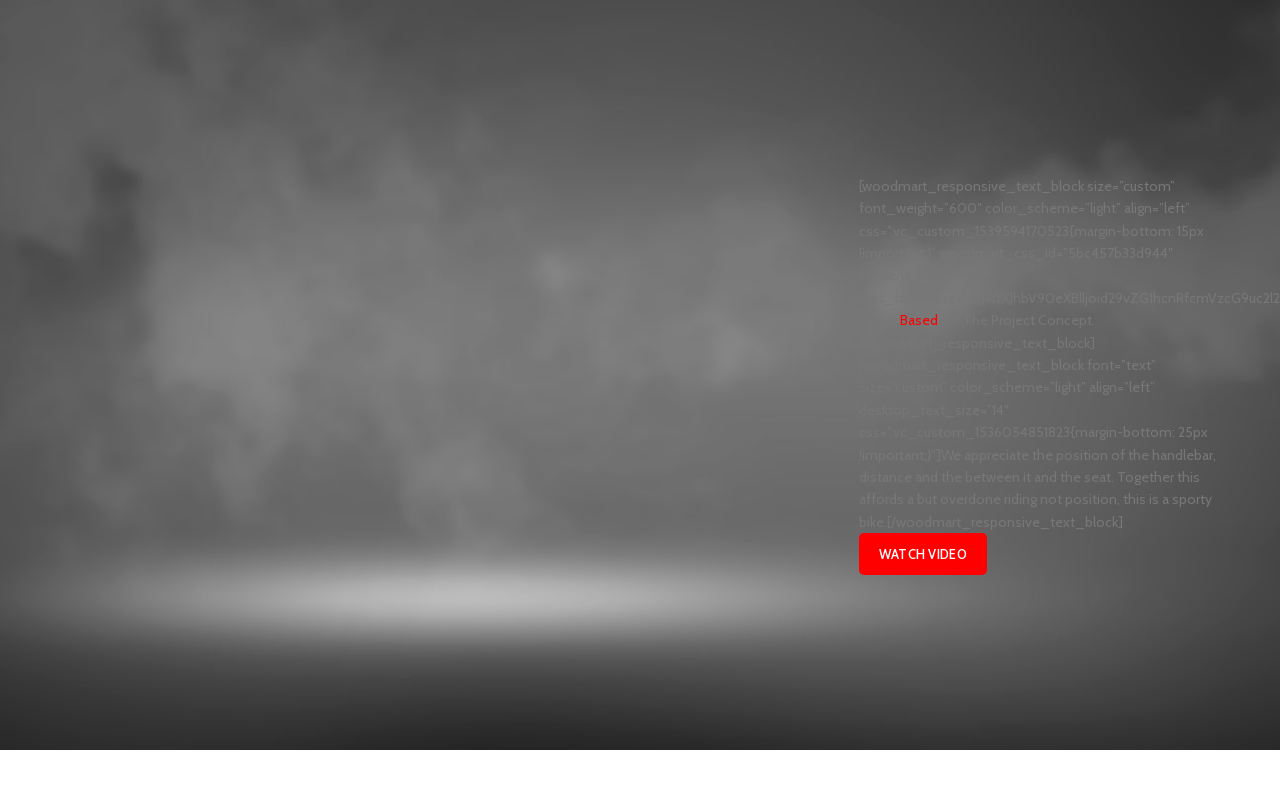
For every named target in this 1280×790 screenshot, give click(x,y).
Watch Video (923, 554)
